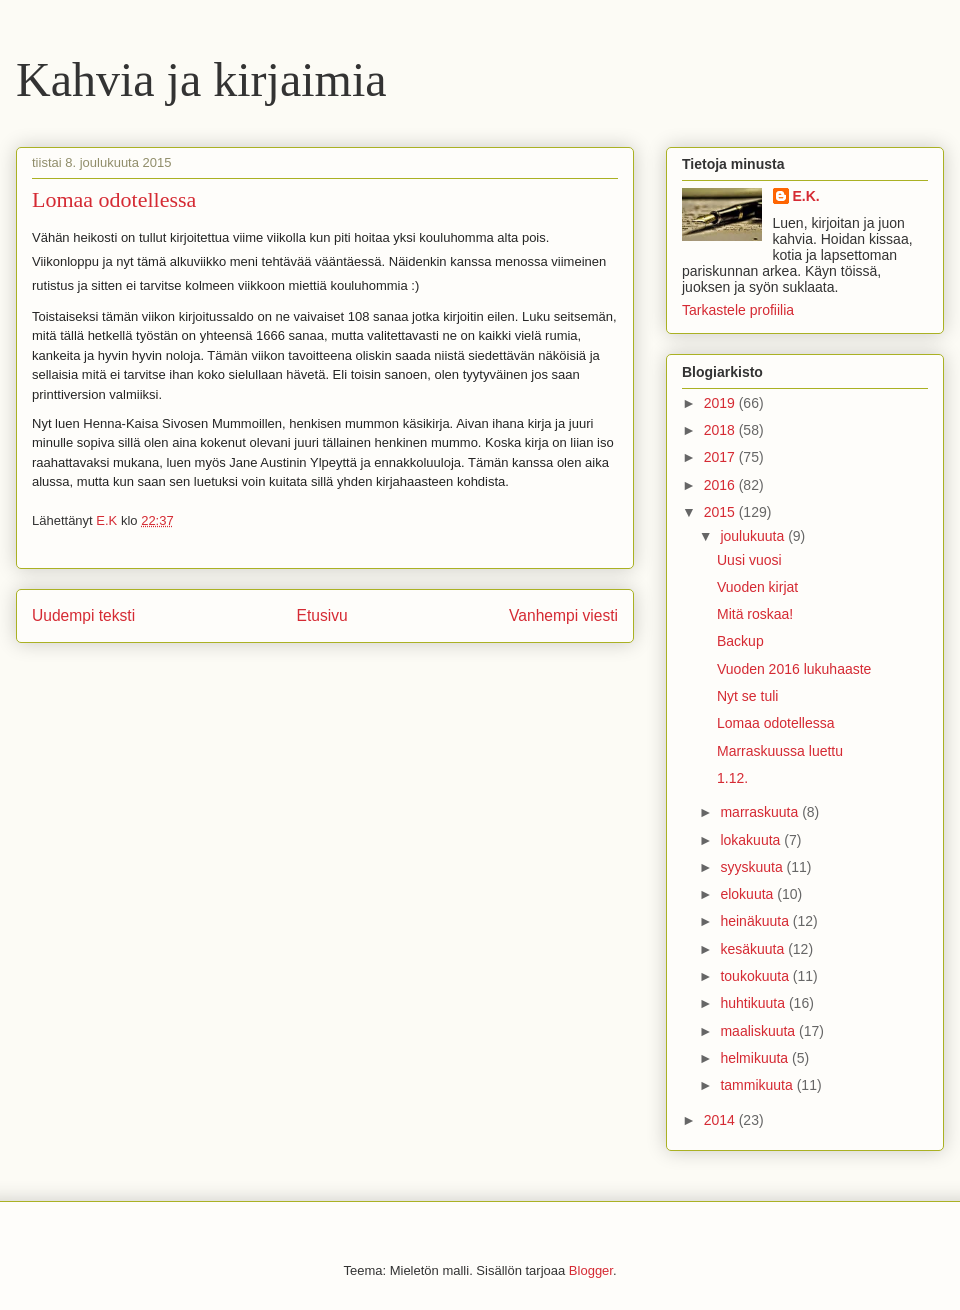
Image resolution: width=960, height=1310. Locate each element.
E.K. (806, 196)
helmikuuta (756, 1058)
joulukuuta (754, 536)
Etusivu (322, 615)
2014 (721, 1120)
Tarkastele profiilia (738, 310)
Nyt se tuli (747, 696)
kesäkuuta (754, 949)
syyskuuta (753, 867)
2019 (721, 403)
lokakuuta (752, 840)
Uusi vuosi (749, 560)
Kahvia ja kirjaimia (201, 79)
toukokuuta (756, 976)
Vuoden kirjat (757, 587)
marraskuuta (761, 812)
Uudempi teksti (83, 615)
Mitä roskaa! (755, 614)
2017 (721, 457)
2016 (721, 485)
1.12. (732, 778)
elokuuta (748, 894)
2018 (721, 430)
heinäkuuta (756, 921)
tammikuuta (758, 1085)
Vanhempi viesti (563, 615)
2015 (721, 512)
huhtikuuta (754, 1003)
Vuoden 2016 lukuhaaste (794, 669)
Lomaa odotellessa (776, 723)
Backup (740, 641)
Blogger (591, 1270)
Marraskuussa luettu (780, 751)
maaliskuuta (759, 1031)
